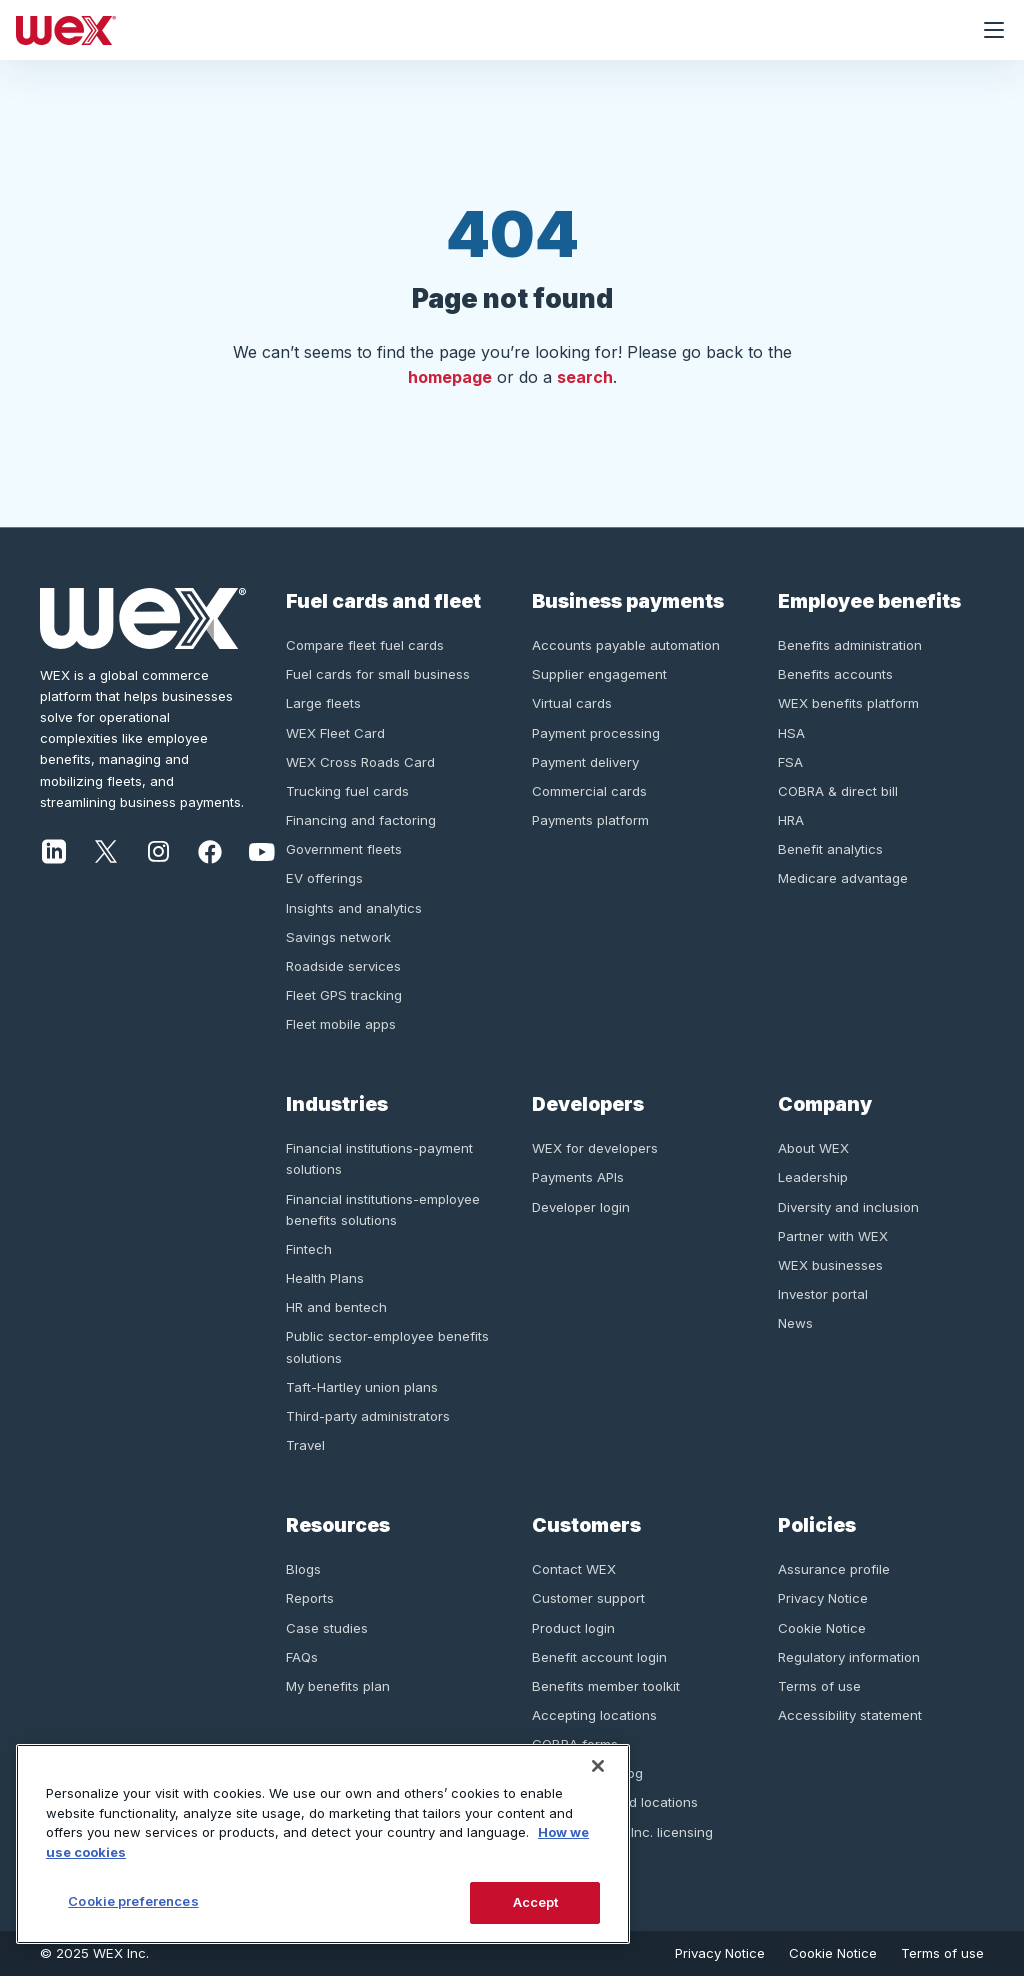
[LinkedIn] (54, 850)
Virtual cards (572, 703)
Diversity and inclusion (848, 1207)
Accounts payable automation (626, 645)
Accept (536, 1902)
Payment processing (596, 733)
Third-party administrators (368, 1416)
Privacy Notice (823, 1598)
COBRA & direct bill (838, 791)
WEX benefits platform (848, 703)
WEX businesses (830, 1265)
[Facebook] (210, 850)
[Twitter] (106, 850)
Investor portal (823, 1294)
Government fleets (344, 849)
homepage (450, 377)
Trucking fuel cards (347, 791)
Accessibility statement (850, 1715)
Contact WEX (574, 1569)
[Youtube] (262, 850)
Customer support (588, 1598)
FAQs (302, 1657)
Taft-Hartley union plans (362, 1387)
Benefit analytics (830, 849)
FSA (790, 762)
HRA (791, 820)
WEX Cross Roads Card (360, 762)
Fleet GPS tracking (344, 995)
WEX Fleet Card (335, 733)
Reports (310, 1598)
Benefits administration (850, 645)
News (795, 1323)
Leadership (813, 1177)
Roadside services (343, 966)
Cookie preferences (133, 1901)
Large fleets (323, 703)
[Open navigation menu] (994, 30)
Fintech (309, 1249)
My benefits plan (338, 1686)
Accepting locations (594, 1715)
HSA (791, 733)
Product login (573, 1628)
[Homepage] (482, 30)
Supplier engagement (599, 674)
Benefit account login (599, 1657)
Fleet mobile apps (341, 1024)
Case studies (327, 1628)
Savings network (338, 937)
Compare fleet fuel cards (365, 645)
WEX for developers (595, 1148)
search (585, 377)
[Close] (598, 1766)
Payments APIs (578, 1177)
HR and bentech (336, 1307)
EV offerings (324, 878)
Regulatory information (849, 1657)
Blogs (303, 1569)
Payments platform (590, 820)
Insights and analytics (354, 908)
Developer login (581, 1207)
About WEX (813, 1148)
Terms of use (819, 1686)
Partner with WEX (833, 1236)
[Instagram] (158, 850)
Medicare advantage (843, 878)
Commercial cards (589, 791)
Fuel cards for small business (378, 674)
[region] (323, 1844)
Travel (305, 1445)
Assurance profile (834, 1569)
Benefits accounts (835, 674)
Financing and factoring (361, 820)
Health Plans (325, 1278)
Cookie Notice (822, 1628)
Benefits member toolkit (606, 1686)
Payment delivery (585, 762)
